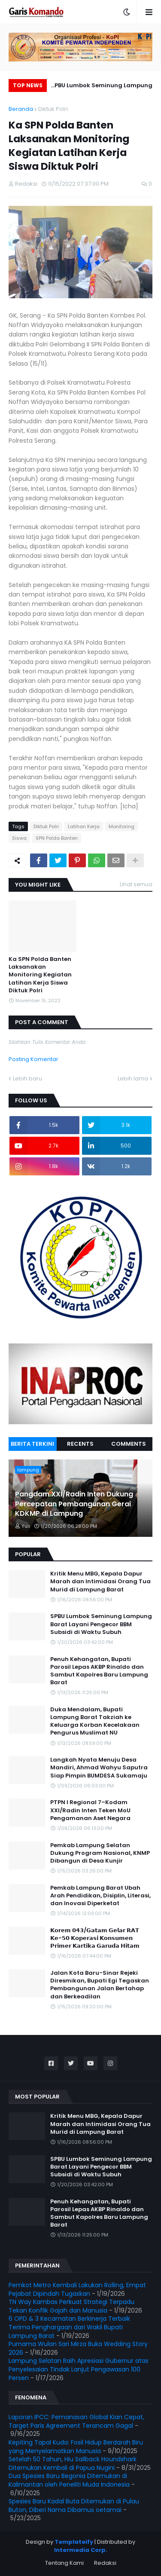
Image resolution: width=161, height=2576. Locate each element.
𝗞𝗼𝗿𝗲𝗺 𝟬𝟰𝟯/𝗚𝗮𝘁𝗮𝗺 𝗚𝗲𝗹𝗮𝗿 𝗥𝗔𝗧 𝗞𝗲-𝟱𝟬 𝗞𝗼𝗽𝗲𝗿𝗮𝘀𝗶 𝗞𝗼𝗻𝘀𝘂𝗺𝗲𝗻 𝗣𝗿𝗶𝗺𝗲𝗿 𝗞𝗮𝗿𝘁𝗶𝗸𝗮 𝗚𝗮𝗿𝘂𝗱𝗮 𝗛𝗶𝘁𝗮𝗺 (95, 1938)
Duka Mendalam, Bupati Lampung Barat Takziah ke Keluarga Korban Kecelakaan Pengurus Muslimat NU (95, 1721)
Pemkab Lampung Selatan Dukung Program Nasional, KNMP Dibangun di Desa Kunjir (100, 1853)
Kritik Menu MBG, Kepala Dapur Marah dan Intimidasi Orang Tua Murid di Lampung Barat (100, 1581)
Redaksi (105, 2563)
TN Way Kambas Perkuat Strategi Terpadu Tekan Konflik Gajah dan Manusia (71, 2306)
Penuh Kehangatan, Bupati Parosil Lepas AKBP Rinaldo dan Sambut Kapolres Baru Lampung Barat (99, 1671)
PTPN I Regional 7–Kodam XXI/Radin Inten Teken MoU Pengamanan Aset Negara (90, 1810)
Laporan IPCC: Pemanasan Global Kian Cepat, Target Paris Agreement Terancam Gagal (76, 2421)
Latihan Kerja (84, 826)
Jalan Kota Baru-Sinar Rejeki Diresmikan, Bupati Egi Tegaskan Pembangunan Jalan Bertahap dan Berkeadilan (99, 1985)
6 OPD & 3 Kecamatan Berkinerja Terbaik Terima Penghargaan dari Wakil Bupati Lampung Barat (69, 2327)
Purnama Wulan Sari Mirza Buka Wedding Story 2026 (78, 2348)
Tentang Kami (64, 2563)
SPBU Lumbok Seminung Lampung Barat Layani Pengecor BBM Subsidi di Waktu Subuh (101, 86)
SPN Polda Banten (57, 838)
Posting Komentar (33, 1059)
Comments (128, 1444)
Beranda (21, 109)
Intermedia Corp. (80, 2550)
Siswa (19, 838)
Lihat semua (136, 884)
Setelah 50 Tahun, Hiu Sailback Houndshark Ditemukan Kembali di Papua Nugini (73, 2463)
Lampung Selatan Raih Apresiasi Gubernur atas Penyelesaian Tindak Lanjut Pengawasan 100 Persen (79, 2369)
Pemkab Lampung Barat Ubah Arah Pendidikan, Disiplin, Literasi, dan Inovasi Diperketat (100, 1895)
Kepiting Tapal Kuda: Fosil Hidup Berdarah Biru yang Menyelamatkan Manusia (76, 2446)
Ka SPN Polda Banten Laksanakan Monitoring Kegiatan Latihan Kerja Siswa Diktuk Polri (40, 974)
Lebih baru (27, 1078)
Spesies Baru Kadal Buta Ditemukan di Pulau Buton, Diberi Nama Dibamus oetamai (74, 2505)
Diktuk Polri (53, 109)
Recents (80, 1444)
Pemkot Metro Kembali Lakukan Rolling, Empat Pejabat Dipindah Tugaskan (77, 2289)
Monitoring (121, 826)
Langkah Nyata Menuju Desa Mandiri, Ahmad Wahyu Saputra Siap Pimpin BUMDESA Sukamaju (99, 1767)
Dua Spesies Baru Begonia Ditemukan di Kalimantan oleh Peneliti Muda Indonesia (69, 2480)
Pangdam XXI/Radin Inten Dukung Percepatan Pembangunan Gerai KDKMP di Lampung (74, 1504)
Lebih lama (133, 1078)
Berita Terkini (32, 1444)
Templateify (74, 2542)
